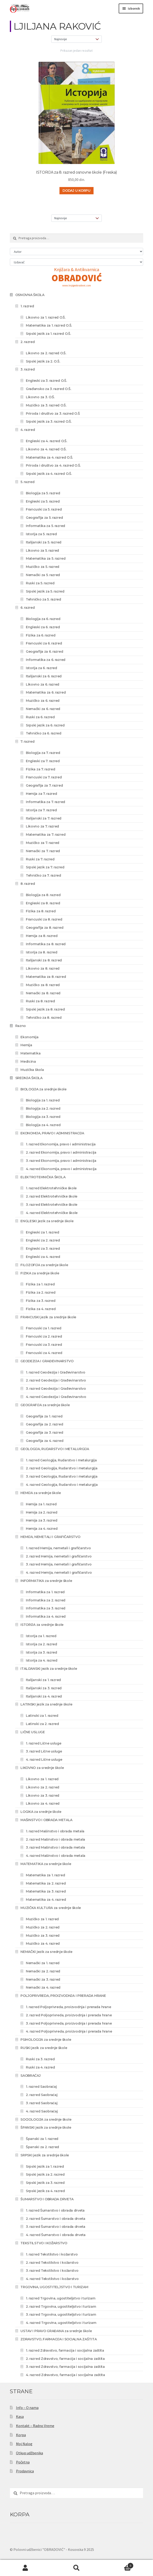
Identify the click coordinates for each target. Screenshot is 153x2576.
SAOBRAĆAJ (30, 2075)
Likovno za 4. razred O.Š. (46, 449)
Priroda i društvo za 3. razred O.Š (53, 413)
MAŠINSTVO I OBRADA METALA (46, 1820)
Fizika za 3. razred (40, 1301)
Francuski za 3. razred (44, 1345)
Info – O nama (27, 2407)
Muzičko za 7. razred (42, 843)
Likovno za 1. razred (42, 1779)
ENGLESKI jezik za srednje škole (46, 1221)
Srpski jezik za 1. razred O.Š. (48, 334)
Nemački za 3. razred (43, 1979)
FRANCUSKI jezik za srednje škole (48, 1317)
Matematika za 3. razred (46, 1891)
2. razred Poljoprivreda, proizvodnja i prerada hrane (69, 2015)
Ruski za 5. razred (40, 583)
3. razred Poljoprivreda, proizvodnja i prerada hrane (69, 2023)
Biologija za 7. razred (43, 753)
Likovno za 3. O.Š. (40, 397)
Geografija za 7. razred (44, 785)
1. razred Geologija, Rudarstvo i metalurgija (61, 1460)
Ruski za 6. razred (40, 717)
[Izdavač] (76, 262)
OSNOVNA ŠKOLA (29, 295)
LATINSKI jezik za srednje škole (46, 1704)
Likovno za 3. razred (42, 1795)
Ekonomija (29, 1037)
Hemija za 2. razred (41, 1512)
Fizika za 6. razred (40, 635)
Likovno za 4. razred (42, 1803)
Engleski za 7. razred (43, 761)
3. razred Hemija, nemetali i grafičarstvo (59, 1564)
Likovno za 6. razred (42, 684)
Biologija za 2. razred (43, 1108)
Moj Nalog (24, 2443)
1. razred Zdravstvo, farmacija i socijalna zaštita (65, 2350)
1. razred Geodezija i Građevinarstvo (55, 1372)
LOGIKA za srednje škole (40, 1812)
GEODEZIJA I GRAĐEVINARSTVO (47, 1361)
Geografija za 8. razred (44, 927)
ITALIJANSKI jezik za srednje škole (48, 1669)
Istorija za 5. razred (41, 534)
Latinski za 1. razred (42, 1715)
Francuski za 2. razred (44, 1336)
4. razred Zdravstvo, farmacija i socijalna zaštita (65, 2375)
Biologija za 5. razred (43, 493)
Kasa (20, 2416)
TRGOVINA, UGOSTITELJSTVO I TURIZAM (54, 2287)
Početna (23, 2462)
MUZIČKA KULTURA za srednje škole (50, 1908)
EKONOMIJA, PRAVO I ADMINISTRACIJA (52, 1133)
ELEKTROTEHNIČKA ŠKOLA (42, 1177)
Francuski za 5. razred (44, 509)
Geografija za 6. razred (44, 651)
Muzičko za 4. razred (43, 1943)
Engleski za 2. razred (43, 1240)
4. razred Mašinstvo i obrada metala (55, 1856)
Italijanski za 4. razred (44, 1696)
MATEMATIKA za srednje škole (45, 1864)
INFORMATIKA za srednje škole (46, 1581)
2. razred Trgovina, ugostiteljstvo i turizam (61, 2306)
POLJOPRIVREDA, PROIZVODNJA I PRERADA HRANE (63, 1996)
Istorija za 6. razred (41, 668)
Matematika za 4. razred (46, 1899)
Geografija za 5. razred (44, 517)
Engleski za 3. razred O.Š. (46, 381)
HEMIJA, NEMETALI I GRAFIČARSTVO (50, 1537)
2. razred (27, 342)
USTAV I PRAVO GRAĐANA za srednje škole (56, 2331)
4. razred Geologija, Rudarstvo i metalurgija (62, 1485)
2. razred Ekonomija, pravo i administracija (61, 1152)
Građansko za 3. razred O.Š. (48, 389)
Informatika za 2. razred (45, 1600)
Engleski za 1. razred (42, 1232)
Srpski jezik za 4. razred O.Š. (49, 474)
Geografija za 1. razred (44, 1416)
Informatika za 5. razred (45, 526)
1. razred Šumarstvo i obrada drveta (55, 2210)
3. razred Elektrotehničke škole (51, 1204)
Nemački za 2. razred (43, 1971)
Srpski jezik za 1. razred (45, 2166)
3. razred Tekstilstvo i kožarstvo (52, 2270)
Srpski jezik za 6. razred (45, 725)
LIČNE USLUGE (32, 1732)
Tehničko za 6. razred (43, 733)
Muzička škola (32, 1070)
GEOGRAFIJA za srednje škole (45, 1405)
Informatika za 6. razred (45, 660)
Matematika (30, 1053)
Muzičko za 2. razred (42, 1927)
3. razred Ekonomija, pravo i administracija (61, 1161)
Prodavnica (25, 2471)
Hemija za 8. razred (42, 936)
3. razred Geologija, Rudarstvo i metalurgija (62, 1476)
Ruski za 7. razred (40, 859)
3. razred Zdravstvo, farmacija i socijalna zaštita (65, 2367)
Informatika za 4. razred (46, 1616)
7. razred (27, 741)
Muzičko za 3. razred (42, 1935)
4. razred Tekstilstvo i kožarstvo (52, 2279)
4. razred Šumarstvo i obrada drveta (56, 2235)
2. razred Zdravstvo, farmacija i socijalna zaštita (65, 2359)
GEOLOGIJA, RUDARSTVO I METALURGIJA (54, 1449)
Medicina (28, 1061)
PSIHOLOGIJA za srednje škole (45, 2039)
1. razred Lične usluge (43, 1743)
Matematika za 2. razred (46, 1883)
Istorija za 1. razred (41, 1636)
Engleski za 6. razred (43, 627)
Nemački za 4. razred (43, 1987)
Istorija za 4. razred (41, 1660)
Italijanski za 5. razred (43, 542)
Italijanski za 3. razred (44, 1688)
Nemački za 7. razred (43, 851)
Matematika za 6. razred (46, 692)
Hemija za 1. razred (41, 1504)
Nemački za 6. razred (43, 709)
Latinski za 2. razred (42, 1724)
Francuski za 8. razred (44, 919)
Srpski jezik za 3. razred (45, 2183)
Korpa (21, 2434)
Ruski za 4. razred (40, 2067)
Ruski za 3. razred (40, 2059)
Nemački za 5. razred (43, 575)
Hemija (26, 1045)
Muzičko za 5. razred (42, 567)
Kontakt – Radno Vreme (35, 2425)
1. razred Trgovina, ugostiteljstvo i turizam (60, 2298)
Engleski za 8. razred (43, 903)
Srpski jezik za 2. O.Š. (43, 361)
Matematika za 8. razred (46, 977)
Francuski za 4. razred (44, 1353)
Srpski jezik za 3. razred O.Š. (49, 421)
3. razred (27, 369)
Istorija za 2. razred (41, 1644)
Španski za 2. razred (42, 2147)
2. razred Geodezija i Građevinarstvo (56, 1380)
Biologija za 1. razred (43, 1100)
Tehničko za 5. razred (43, 599)
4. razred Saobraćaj (42, 2111)
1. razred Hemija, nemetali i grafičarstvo (58, 1548)
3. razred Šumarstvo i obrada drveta (55, 2227)
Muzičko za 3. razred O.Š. (46, 405)
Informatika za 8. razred (46, 944)
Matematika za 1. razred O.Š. (49, 325)
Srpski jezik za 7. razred (45, 867)
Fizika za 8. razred (41, 911)
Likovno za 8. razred (42, 968)
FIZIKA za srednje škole (39, 1273)
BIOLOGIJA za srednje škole (43, 1089)
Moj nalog (25, 2568)
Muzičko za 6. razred (42, 701)
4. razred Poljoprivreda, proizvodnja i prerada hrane (69, 2031)
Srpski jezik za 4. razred (45, 2191)
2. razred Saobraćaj (42, 2095)
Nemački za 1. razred (42, 1963)
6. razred (27, 607)
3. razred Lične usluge (44, 1751)
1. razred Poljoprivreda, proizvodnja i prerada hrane (68, 2007)
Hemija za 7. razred (41, 794)
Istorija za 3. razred (41, 1652)
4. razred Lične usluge (44, 1759)
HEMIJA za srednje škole (40, 1493)
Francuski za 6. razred (44, 643)
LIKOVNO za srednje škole (42, 1768)
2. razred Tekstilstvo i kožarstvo (52, 2262)
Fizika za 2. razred (40, 1292)
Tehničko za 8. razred (44, 1017)
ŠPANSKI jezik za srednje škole (45, 2127)
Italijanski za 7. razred (43, 818)
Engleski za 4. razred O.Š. (46, 441)
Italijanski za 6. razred (44, 676)
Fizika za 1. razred (40, 1284)
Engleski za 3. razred (43, 1248)
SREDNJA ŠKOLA (29, 1078)
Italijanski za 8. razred (44, 960)
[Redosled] (76, 39)
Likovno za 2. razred (42, 1787)
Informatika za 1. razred (45, 1592)
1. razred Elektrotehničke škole (51, 1188)
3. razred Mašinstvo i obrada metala (55, 1847)
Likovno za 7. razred (42, 826)
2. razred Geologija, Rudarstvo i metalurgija (62, 1468)
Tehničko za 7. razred (43, 875)
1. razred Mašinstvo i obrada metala (55, 1831)
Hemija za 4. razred (42, 1528)
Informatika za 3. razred (45, 1608)
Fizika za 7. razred (40, 769)
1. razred (27, 306)
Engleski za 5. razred (43, 501)
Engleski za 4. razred (43, 1257)
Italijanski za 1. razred (43, 1680)
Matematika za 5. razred (46, 558)
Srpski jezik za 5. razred (45, 591)
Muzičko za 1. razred (42, 1919)
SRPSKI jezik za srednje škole (44, 2155)
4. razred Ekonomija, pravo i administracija (61, 1169)
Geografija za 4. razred (44, 1441)
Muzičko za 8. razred (43, 985)
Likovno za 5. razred (42, 550)
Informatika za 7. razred (45, 802)
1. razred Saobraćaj (41, 2086)
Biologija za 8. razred (43, 895)
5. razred (27, 482)
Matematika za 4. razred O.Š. (49, 457)
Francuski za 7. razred (44, 777)
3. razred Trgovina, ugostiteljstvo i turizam (61, 2314)
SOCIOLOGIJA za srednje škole (45, 2119)
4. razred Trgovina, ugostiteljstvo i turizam (61, 2323)
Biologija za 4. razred (43, 1125)
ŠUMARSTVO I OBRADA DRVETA (47, 2199)
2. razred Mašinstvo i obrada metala (55, 1839)
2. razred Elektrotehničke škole (51, 1196)
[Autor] (76, 251)
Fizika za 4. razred (41, 1309)
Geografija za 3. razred (44, 1432)
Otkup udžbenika (29, 2453)
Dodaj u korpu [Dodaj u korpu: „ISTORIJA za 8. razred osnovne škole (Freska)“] (76, 190)
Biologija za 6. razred (43, 619)
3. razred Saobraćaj (42, 2103)
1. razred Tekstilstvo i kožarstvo (52, 2254)
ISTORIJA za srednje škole (41, 1625)
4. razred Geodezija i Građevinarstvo (56, 1397)
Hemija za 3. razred (41, 1520)
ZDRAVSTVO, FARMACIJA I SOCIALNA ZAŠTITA (58, 2339)
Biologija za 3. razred (43, 1117)
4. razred (27, 430)
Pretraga (76, 2568)
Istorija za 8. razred (41, 952)
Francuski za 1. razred (43, 1328)
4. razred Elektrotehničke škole (52, 1213)
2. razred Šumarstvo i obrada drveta (55, 2219)
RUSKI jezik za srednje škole (43, 2048)
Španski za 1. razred (42, 2139)
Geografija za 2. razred (44, 1424)
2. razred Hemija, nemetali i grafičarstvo (59, 1556)
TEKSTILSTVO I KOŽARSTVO (43, 2243)
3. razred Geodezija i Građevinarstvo (56, 1388)
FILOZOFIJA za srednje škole (44, 1265)
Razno (20, 1026)
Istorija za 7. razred (41, 810)
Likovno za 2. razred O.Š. (46, 353)
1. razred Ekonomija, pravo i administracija (61, 1144)
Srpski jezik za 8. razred (45, 1009)
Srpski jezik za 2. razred (45, 2174)
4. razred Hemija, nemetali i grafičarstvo (59, 1572)
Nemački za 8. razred (43, 993)
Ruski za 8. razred (40, 1001)
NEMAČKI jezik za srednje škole (46, 1952)
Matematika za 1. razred (45, 1875)
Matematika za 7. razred (46, 834)
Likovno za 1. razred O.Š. (46, 317)
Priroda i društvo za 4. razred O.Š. (53, 465)
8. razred (27, 884)
